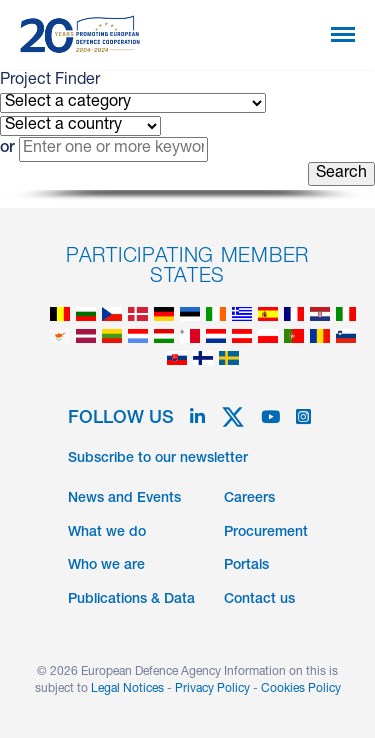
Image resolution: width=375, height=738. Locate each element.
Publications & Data (131, 600)
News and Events (124, 499)
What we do (107, 533)
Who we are (106, 566)
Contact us (259, 600)
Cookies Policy (301, 689)
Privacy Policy (212, 689)
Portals (246, 566)
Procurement (266, 533)
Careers (249, 499)
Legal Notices (127, 689)
